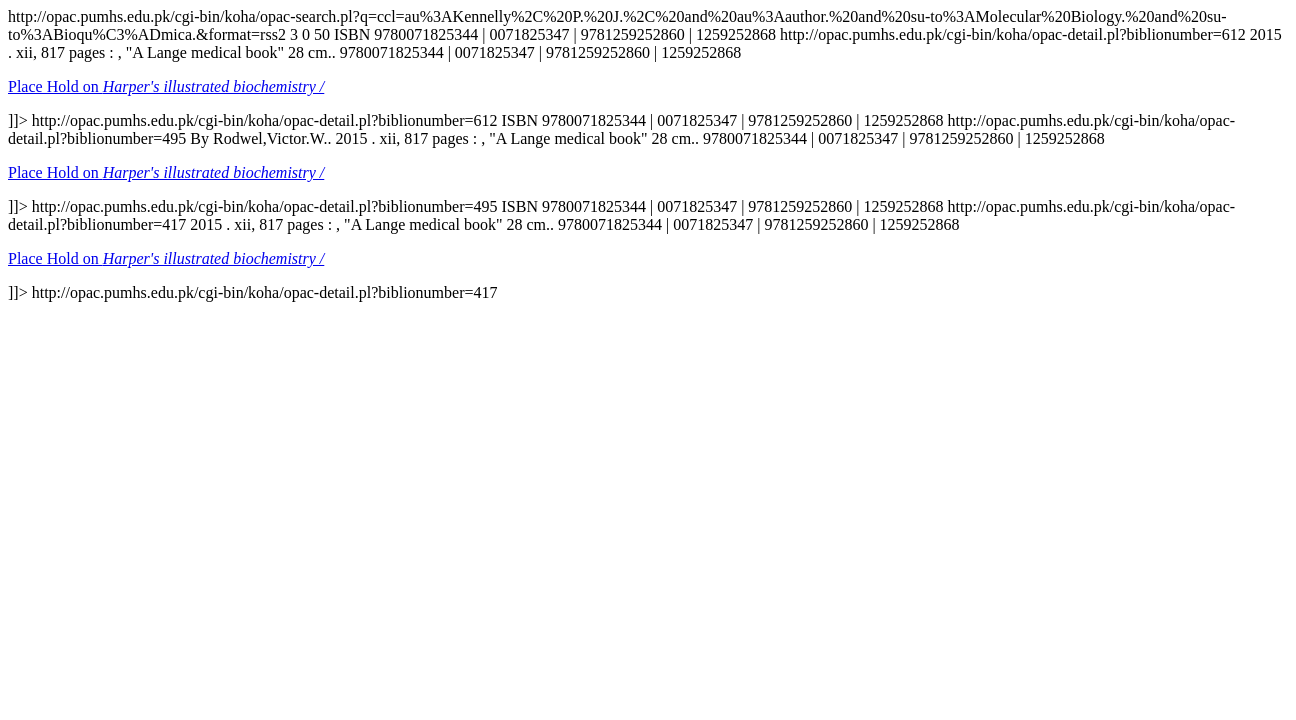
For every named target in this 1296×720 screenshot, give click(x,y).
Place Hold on (166, 86)
